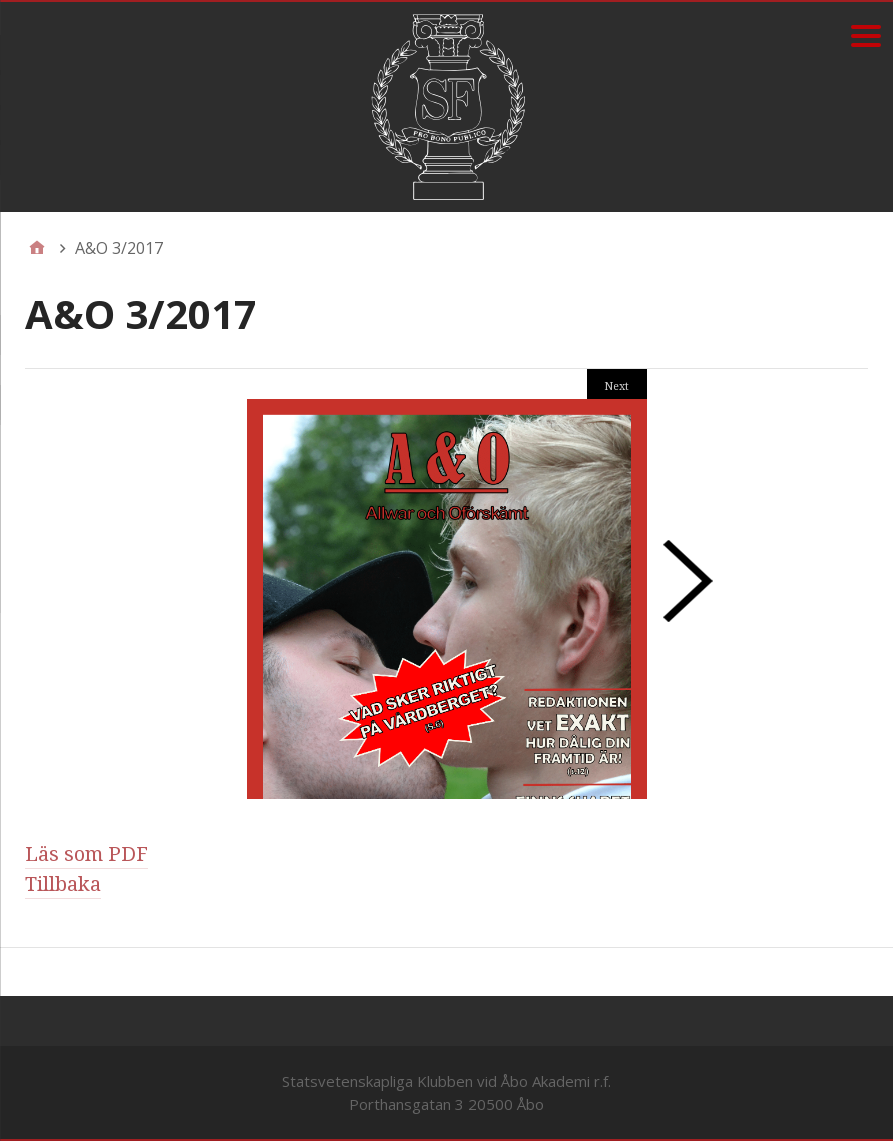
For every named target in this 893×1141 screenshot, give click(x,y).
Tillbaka (63, 884)
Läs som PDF (86, 854)
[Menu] (865, 35)
